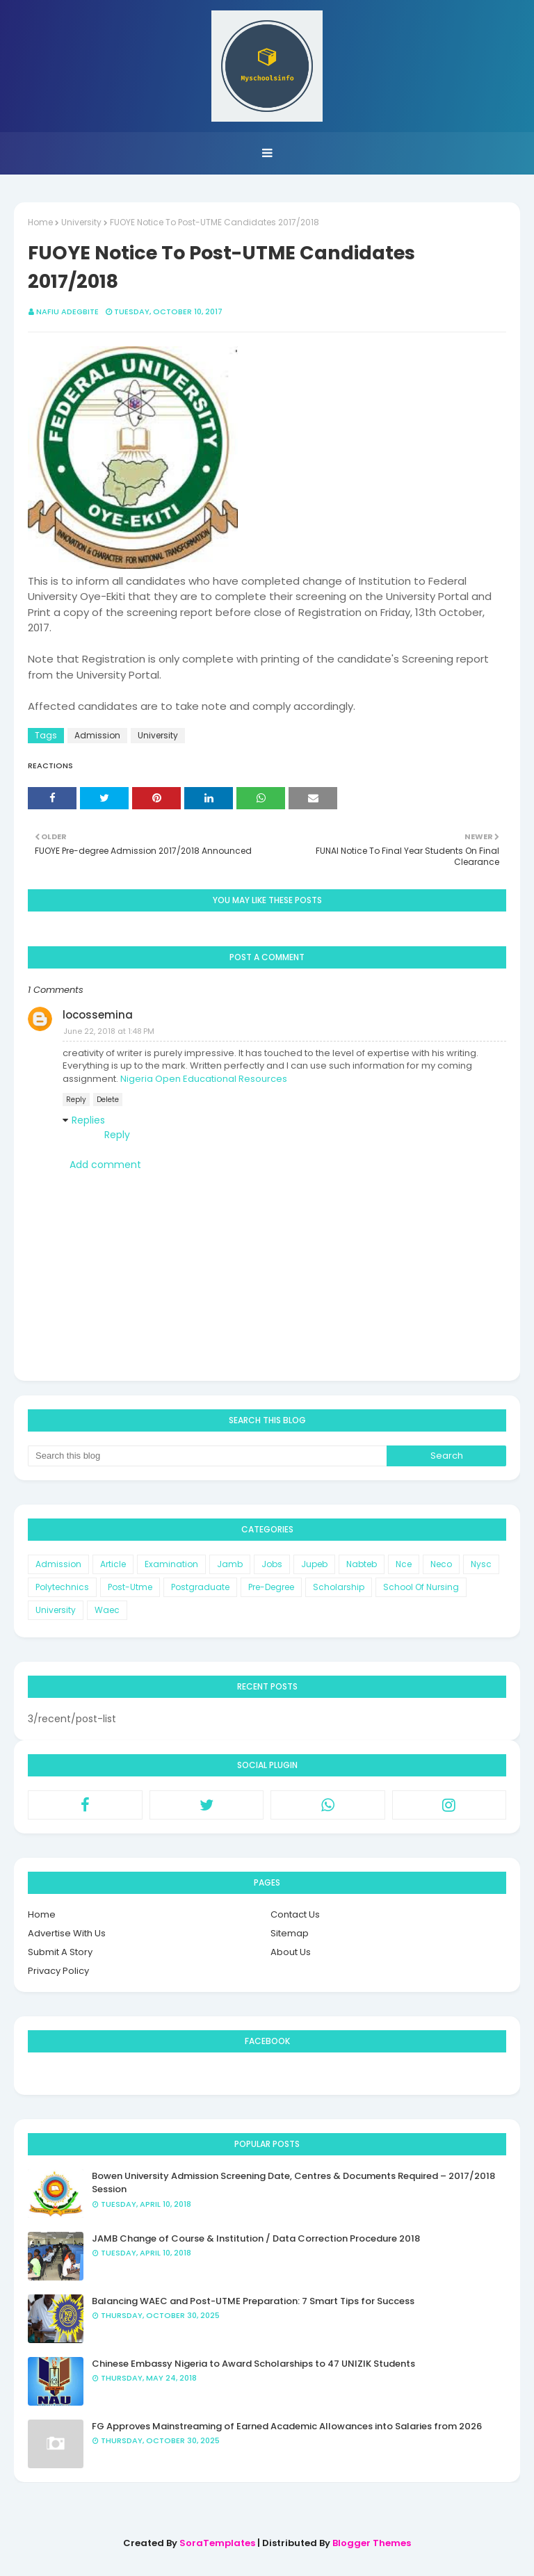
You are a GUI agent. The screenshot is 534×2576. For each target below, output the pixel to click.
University (81, 222)
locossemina (98, 1014)
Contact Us (295, 1914)
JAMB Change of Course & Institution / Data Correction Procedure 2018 (256, 2238)
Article (113, 1564)
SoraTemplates (217, 2543)
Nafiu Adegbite (67, 311)
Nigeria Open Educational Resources (203, 1078)
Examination (171, 1564)
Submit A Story (60, 1952)
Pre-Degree (271, 1587)
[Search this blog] (207, 1455)
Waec (107, 1610)
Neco (441, 1564)
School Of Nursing (421, 1587)
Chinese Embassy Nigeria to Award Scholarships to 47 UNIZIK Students (253, 2363)
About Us (290, 1952)
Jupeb (314, 1564)
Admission (97, 735)
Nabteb (361, 1564)
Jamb (230, 1564)
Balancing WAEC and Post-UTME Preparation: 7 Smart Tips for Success (253, 2301)
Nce (404, 1564)
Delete (108, 1099)
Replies (88, 1120)
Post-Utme (130, 1587)
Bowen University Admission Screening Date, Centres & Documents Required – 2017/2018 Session (293, 2182)
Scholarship (338, 1587)
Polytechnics (62, 1587)
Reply (76, 1099)
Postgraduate (200, 1587)
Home (40, 222)
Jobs (271, 1564)
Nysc (481, 1564)
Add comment (105, 1165)
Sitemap (289, 1933)
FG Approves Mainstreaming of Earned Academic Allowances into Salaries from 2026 (287, 2426)
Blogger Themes (371, 2543)
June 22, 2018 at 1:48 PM (108, 1031)
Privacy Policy (58, 1970)
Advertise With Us (67, 1933)
